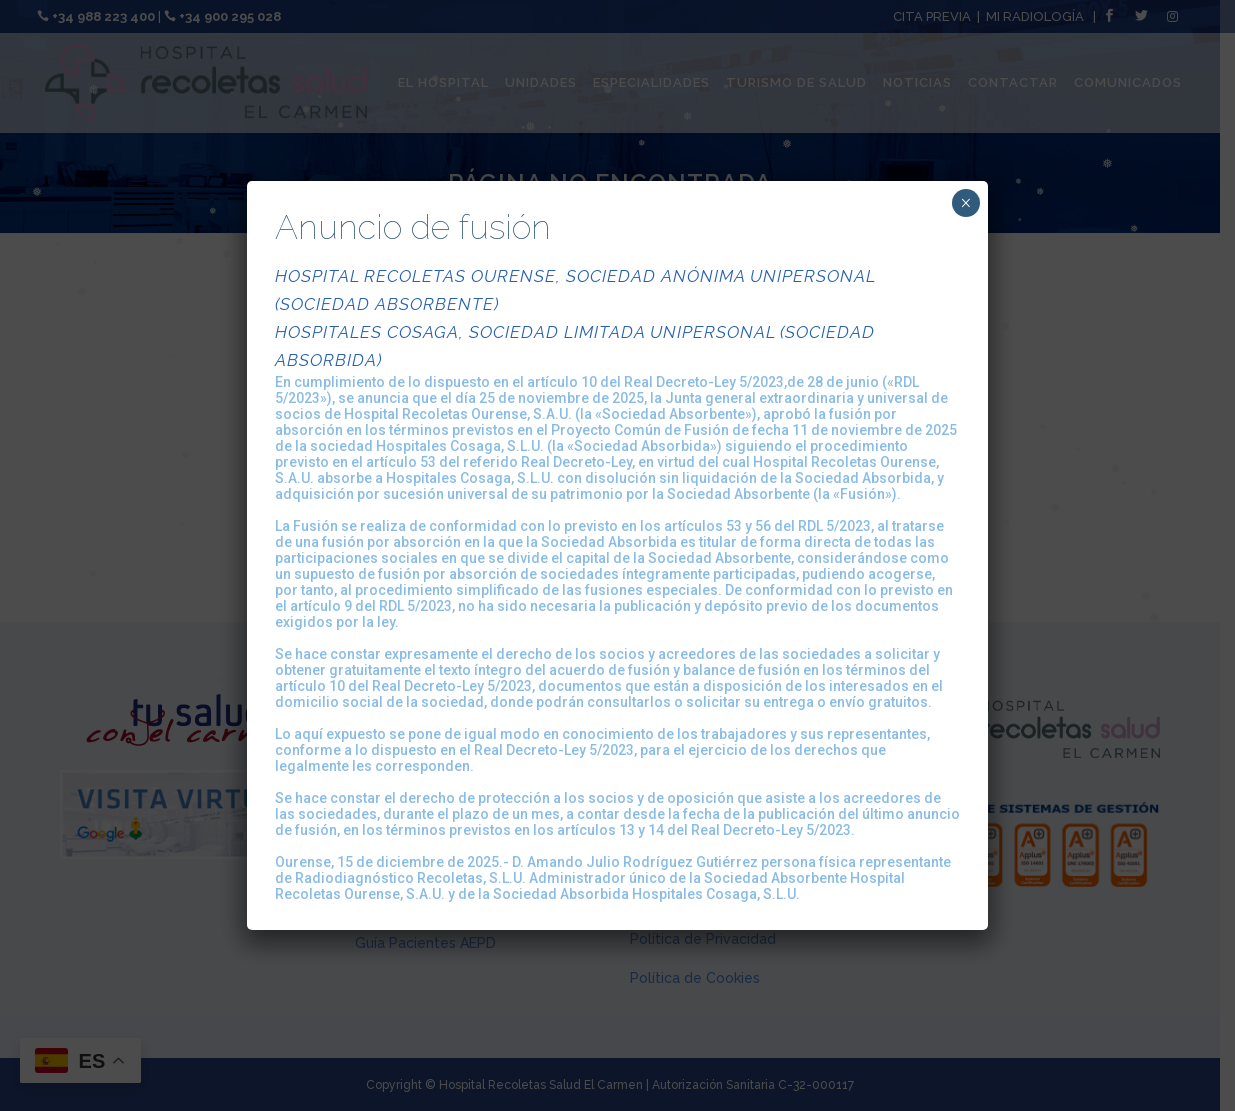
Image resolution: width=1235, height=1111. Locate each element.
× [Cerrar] (965, 203)
